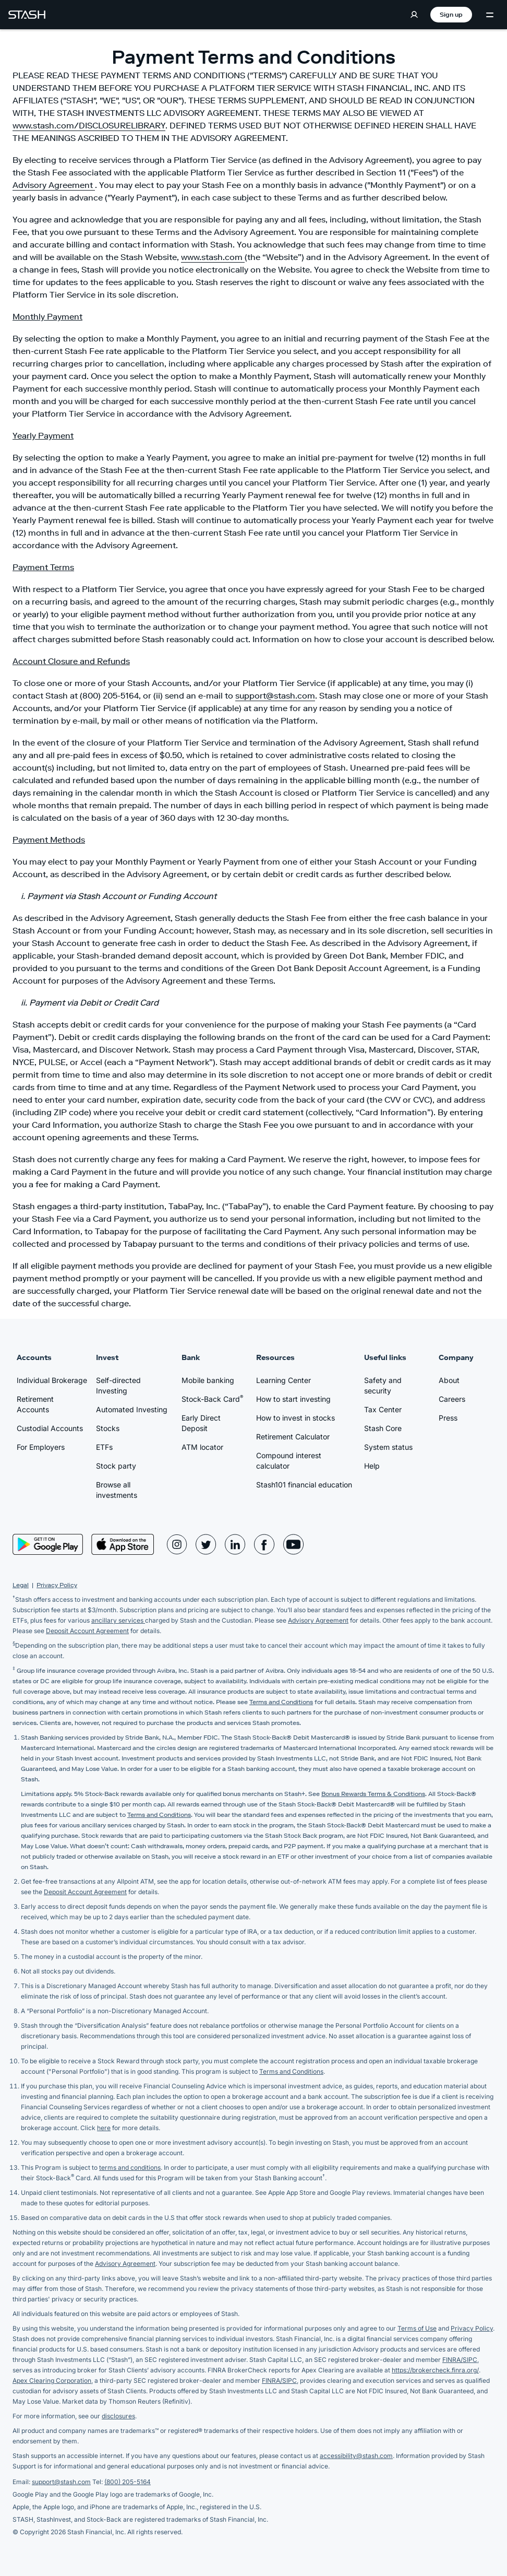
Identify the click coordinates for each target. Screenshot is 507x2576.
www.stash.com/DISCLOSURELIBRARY (89, 125)
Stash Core (383, 1428)
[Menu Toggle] (489, 15)
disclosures (118, 2416)
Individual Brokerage (52, 1380)
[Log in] (414, 14)
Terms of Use (417, 2328)
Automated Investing (131, 1409)
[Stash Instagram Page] (176, 1544)
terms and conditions (130, 2167)
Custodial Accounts (50, 1428)
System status (388, 1447)
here (104, 2128)
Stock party (116, 1465)
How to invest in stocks (295, 1417)
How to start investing (293, 1399)
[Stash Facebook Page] (264, 1544)
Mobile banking (208, 1380)
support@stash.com (275, 695)
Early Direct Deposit (201, 1423)
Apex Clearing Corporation (52, 2380)
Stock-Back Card (212, 1398)
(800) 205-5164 (127, 2482)
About (449, 1380)
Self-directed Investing (118, 1385)
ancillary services (118, 1620)
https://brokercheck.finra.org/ (435, 2370)
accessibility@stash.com (356, 2456)
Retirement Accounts (35, 1404)
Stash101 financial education (304, 1484)
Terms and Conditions (281, 1702)
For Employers (41, 1447)
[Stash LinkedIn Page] (235, 1544)
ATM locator (202, 1447)
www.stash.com (213, 257)
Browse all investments (116, 1489)
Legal (21, 1585)
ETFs (104, 1447)
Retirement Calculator (293, 1436)
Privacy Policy (57, 1585)
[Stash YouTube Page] (293, 1544)
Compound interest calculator (288, 1460)
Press (448, 1417)
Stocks (107, 1428)
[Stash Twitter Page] (206, 1544)
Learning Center (283, 1380)
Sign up (451, 14)
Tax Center (383, 1409)
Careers (452, 1399)
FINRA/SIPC (459, 2360)
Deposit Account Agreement (87, 1631)
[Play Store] (48, 1544)
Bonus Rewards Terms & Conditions (373, 1794)
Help (372, 1465)
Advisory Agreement (54, 185)
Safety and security (383, 1385)
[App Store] (122, 1544)
